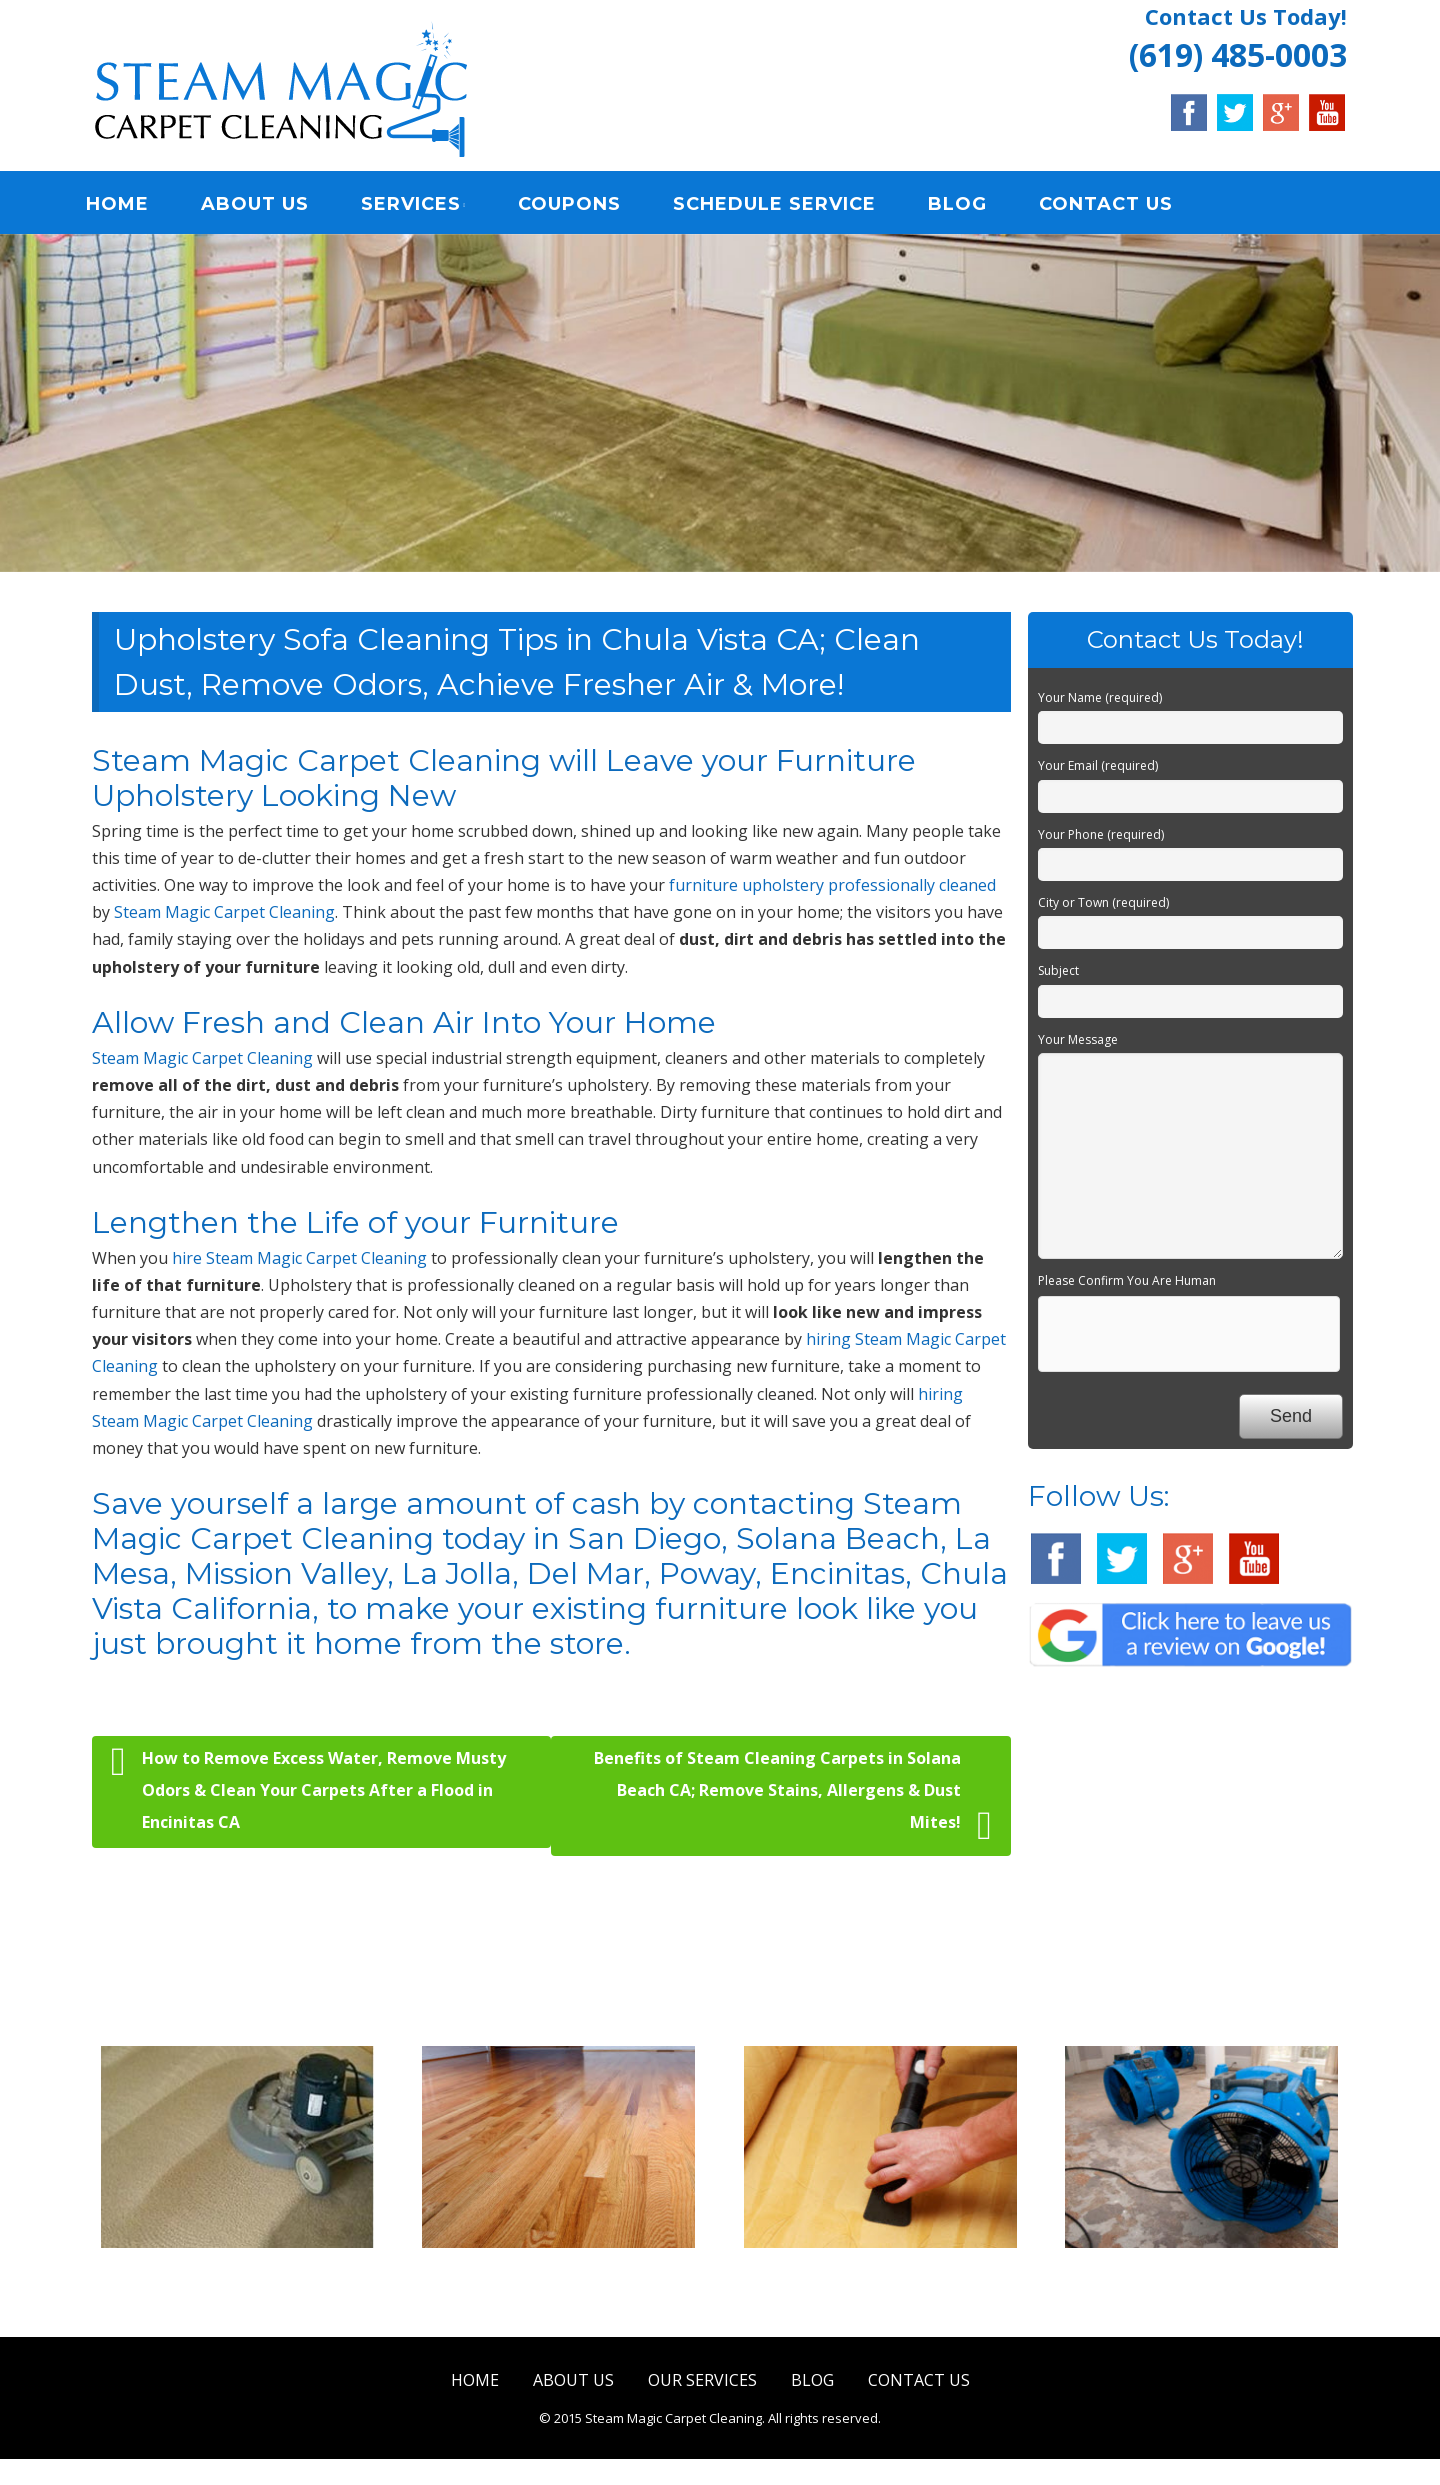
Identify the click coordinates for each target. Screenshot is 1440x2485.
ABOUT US (263, 205)
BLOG (965, 205)
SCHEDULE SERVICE (782, 205)
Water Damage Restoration (1201, 2276)
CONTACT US (1114, 205)
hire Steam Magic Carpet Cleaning (299, 1260)
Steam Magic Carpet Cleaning (224, 915)
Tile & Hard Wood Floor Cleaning (559, 2288)
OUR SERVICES (702, 2382)
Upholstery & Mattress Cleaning (880, 2288)
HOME (125, 205)
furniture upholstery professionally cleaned (832, 887)
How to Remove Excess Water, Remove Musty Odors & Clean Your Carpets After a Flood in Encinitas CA (308, 1789)
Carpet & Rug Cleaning (237, 2276)
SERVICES (419, 205)
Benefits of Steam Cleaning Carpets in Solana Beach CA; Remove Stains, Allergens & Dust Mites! (793, 1798)
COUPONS (577, 205)
